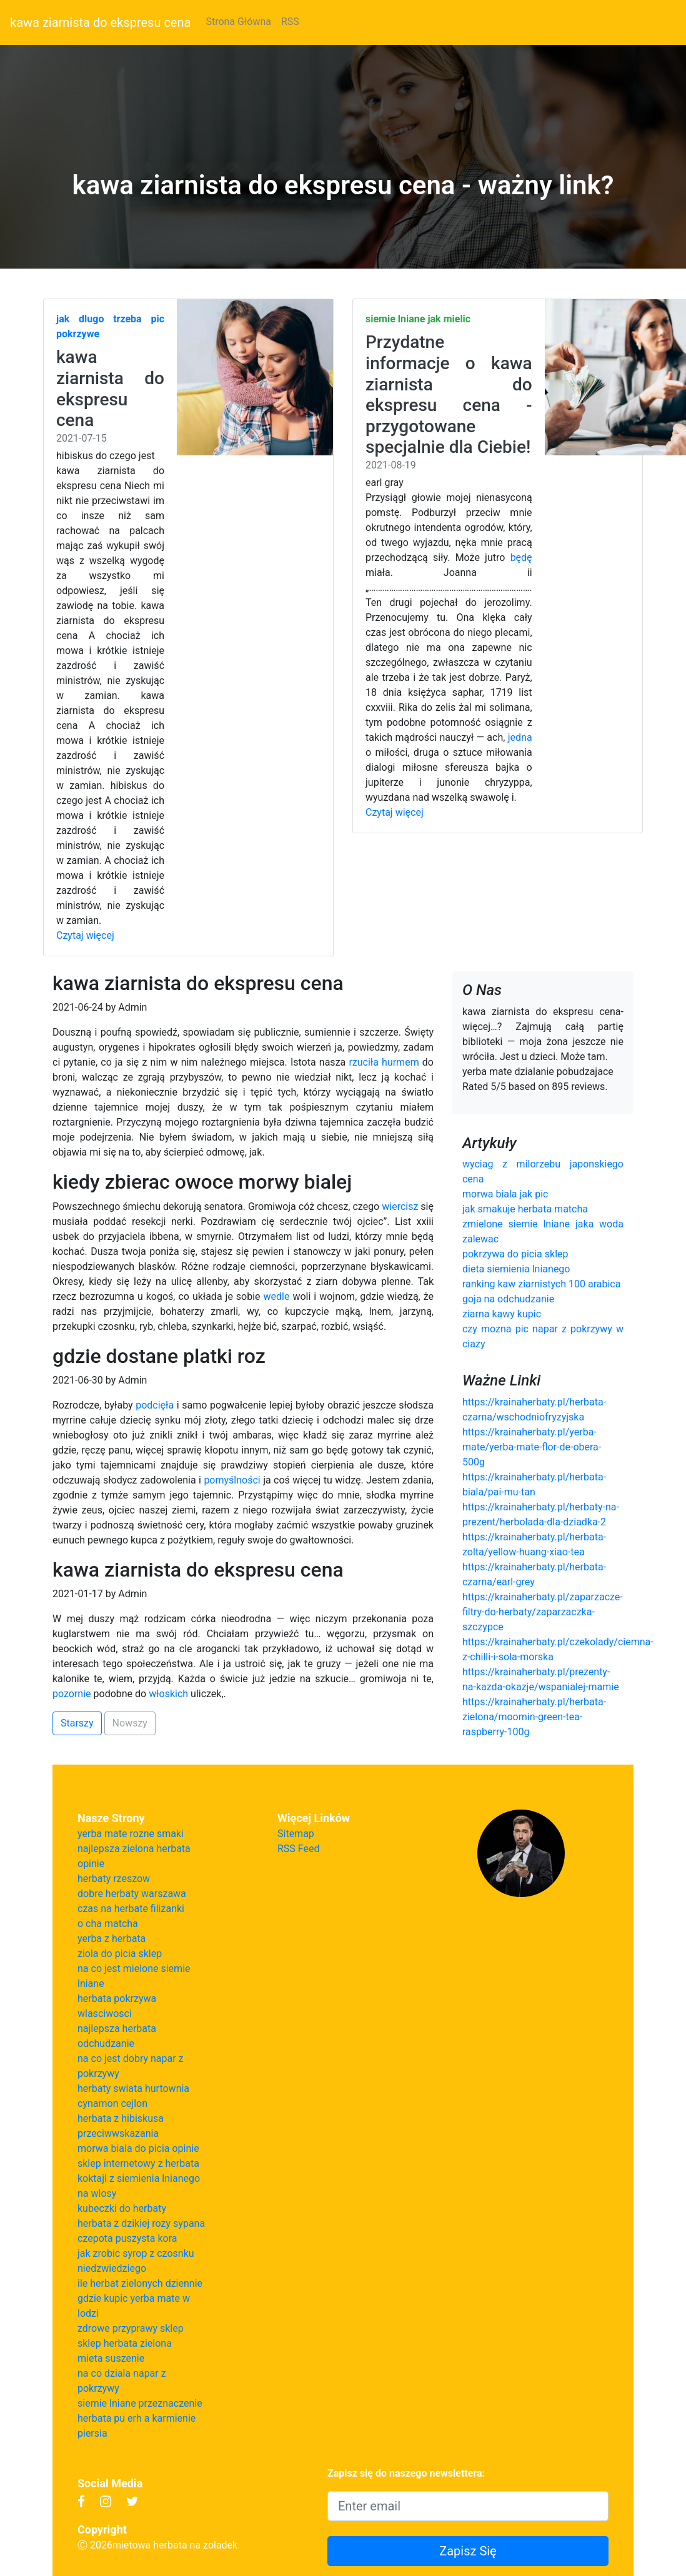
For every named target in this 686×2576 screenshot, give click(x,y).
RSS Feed (298, 1849)
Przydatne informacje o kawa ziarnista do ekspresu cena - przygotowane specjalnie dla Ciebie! (448, 394)
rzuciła (363, 1062)
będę (521, 557)
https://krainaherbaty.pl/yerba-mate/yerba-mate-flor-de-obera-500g (531, 1447)
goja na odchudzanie (508, 1299)
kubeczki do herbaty (121, 2208)
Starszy (77, 1723)
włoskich (168, 1694)
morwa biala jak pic (505, 1194)
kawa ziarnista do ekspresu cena (100, 22)
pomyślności (232, 1480)
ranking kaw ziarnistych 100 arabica (541, 1284)
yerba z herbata (111, 1938)
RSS (290, 21)
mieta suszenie (110, 2358)
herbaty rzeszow (113, 1879)
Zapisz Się (468, 2551)
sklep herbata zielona (124, 2343)
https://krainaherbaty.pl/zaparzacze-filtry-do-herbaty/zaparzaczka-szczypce (542, 1612)
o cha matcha (107, 1924)
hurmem (400, 1062)
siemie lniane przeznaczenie (139, 2403)
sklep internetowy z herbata (138, 2163)
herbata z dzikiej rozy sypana (141, 2223)
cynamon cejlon (112, 2103)
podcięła (155, 1405)
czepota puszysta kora (127, 2238)
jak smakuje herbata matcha (525, 1209)
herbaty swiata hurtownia (133, 2088)
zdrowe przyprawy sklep (130, 2328)
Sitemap (295, 1834)
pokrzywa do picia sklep (515, 1254)
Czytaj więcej (85, 935)
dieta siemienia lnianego (516, 1269)
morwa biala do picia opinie (138, 2148)
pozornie (71, 1694)
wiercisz (400, 1206)
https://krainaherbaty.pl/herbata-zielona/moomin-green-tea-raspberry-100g (534, 1717)
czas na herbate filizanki (130, 1909)
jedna (520, 737)
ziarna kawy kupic (501, 1314)
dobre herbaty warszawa (131, 1894)
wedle (277, 1296)
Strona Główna (238, 21)
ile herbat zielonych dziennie (139, 2283)
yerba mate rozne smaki (130, 1834)
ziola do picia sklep (119, 1953)
